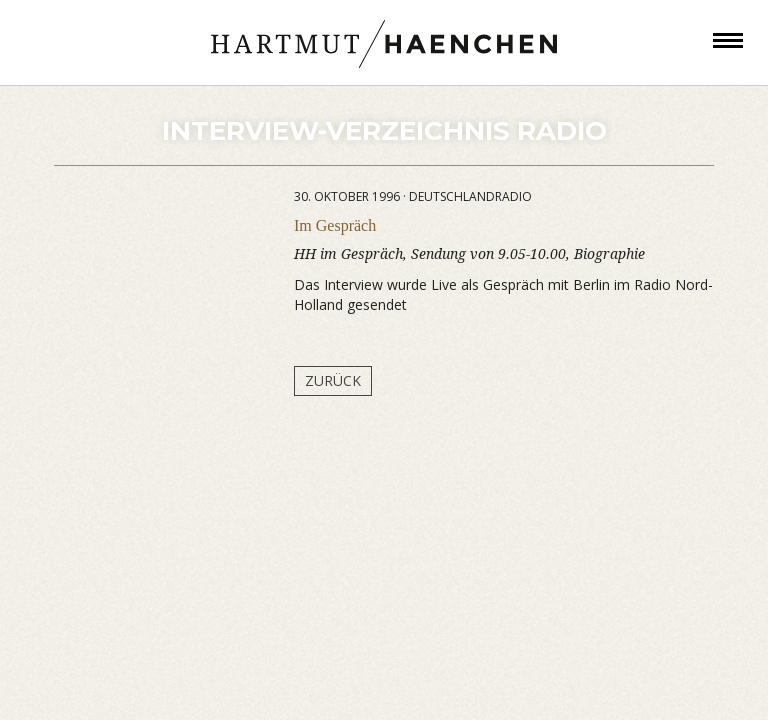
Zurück (333, 380)
